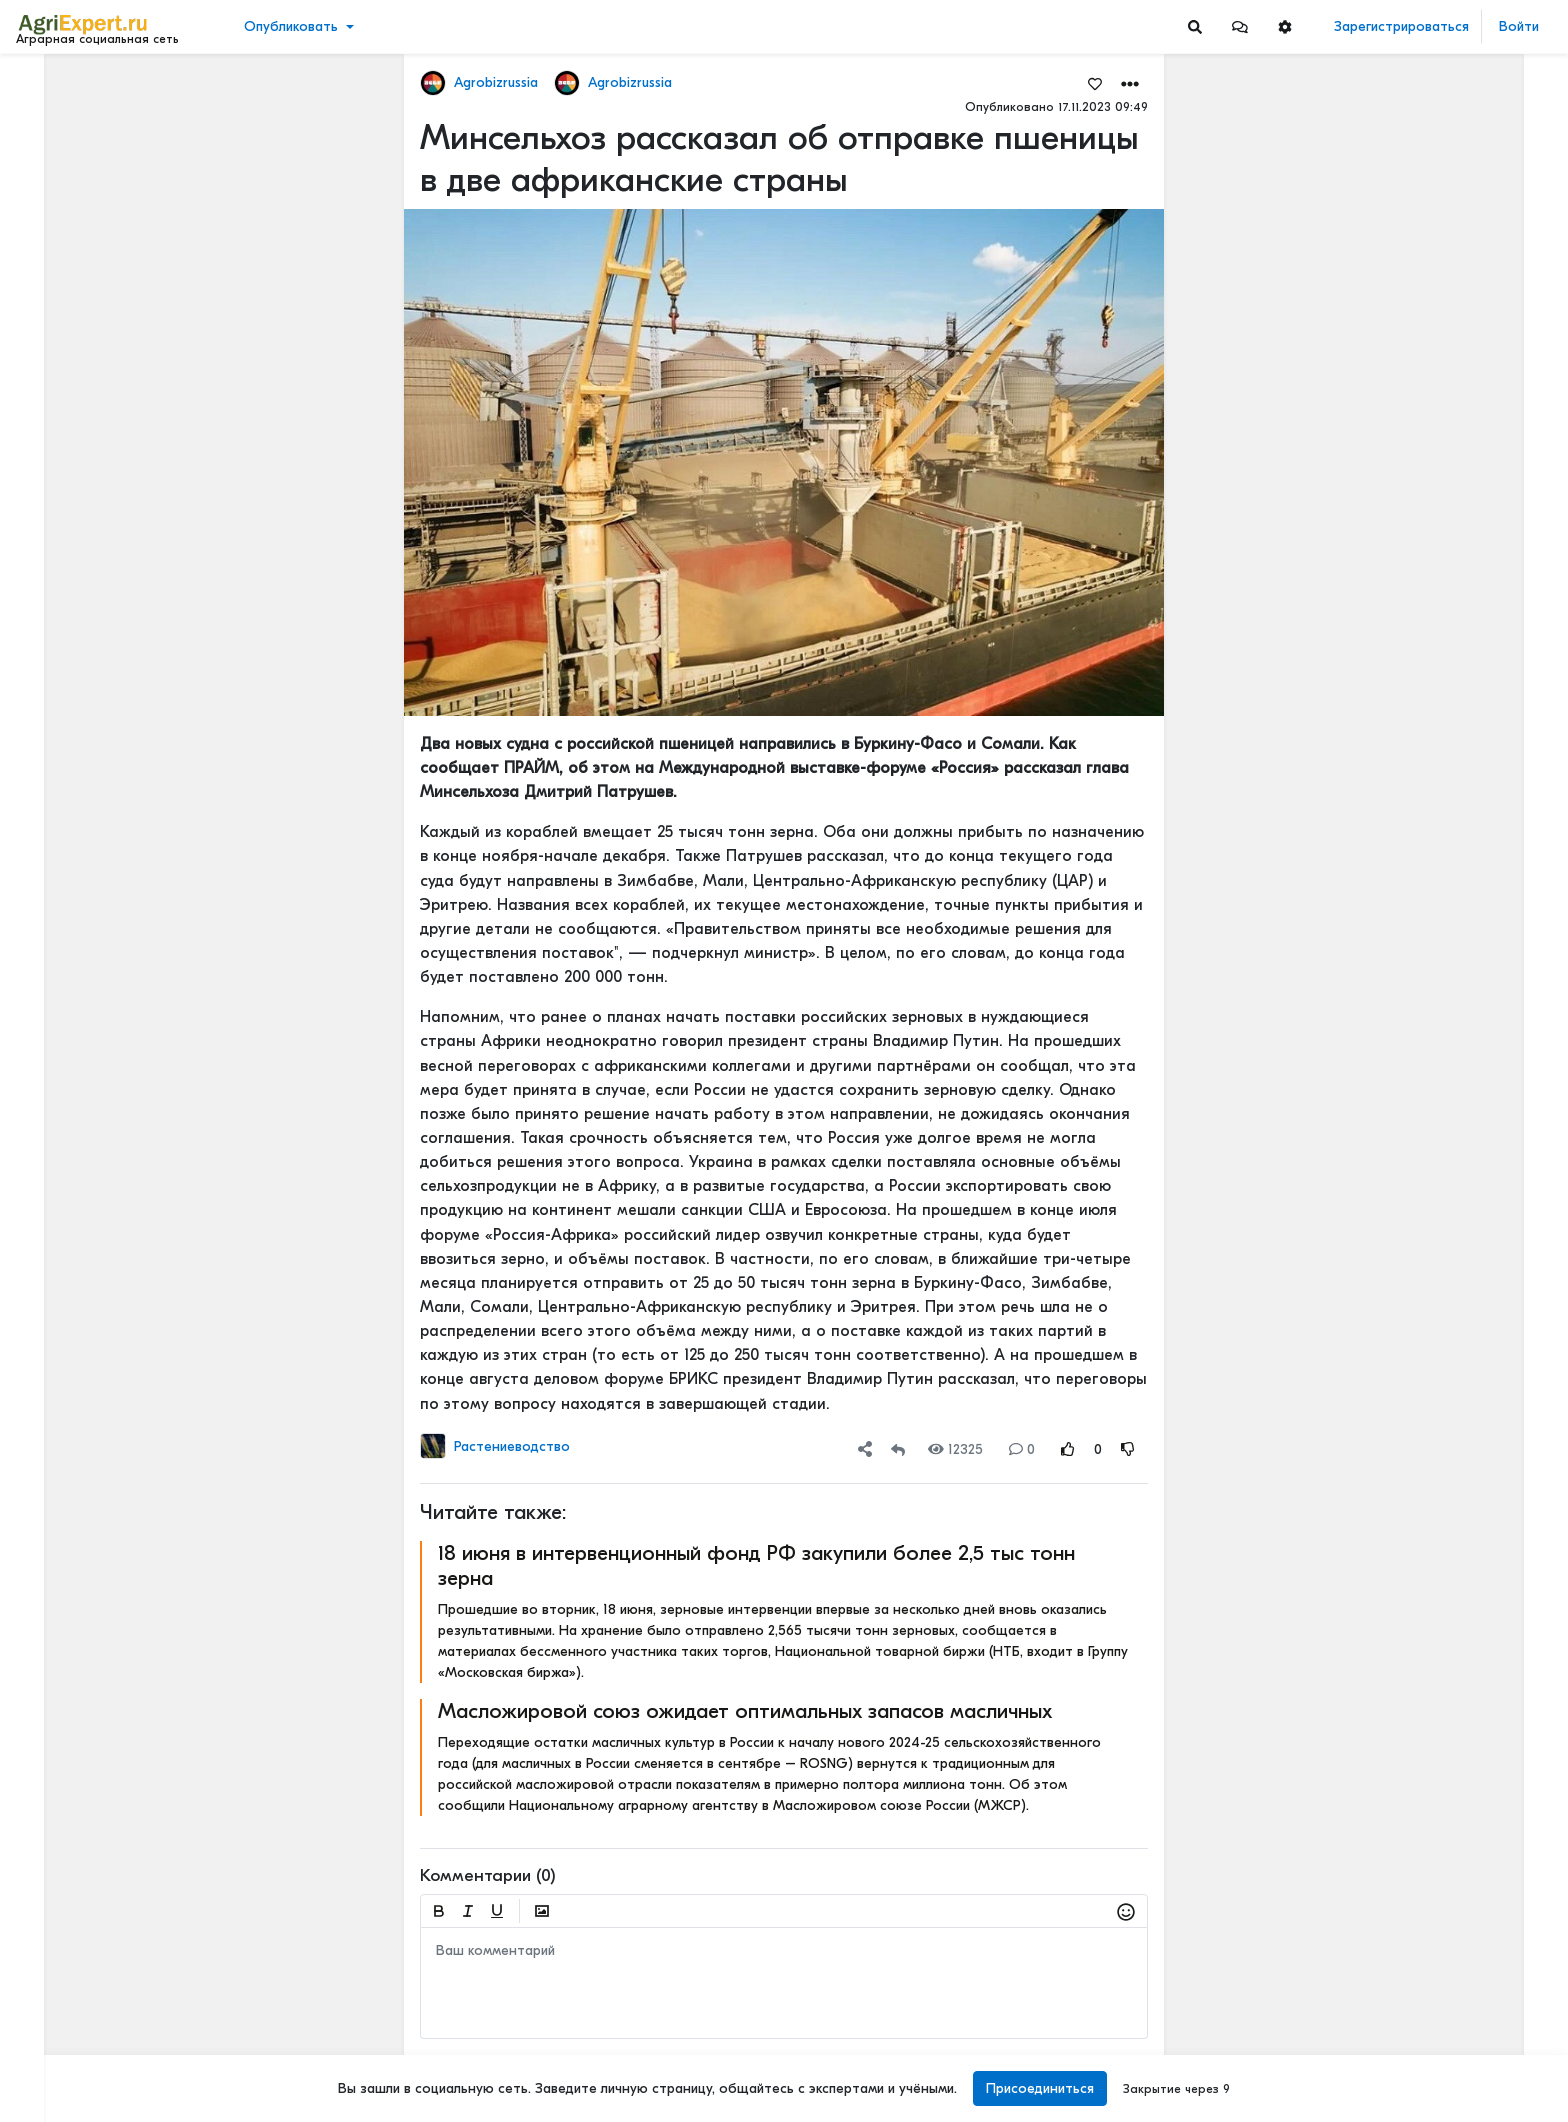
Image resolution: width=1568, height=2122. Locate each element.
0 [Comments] (1022, 1449)
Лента (46, 85)
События (54, 178)
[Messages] (1240, 26)
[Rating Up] (1068, 1449)
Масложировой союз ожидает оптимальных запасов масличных (745, 1711)
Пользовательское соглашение (116, 1977)
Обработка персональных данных (127, 1956)
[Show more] (135, 460)
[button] (1240, 26)
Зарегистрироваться (1401, 26)
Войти (1519, 26)
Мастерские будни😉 (1392, 1559)
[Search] (1195, 26)
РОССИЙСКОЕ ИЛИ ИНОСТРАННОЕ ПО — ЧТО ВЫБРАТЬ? (1437, 1785)
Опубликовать (291, 26)
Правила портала (78, 1998)
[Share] (865, 1449)
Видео (45, 147)
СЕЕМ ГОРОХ (1365, 1360)
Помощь (49, 2061)
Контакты (53, 2040)
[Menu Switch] (130, 2104)
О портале (57, 2019)
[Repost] (898, 1449)
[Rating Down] (1128, 1449)
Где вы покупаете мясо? (1401, 212)
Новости (53, 116)
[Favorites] (1095, 83)
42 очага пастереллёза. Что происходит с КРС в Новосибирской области (1437, 920)
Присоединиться (1040, 2088)
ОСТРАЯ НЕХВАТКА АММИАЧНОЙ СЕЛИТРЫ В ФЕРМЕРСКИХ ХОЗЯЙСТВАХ (1437, 1653)
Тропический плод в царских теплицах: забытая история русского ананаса (1437, 606)
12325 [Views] (955, 1449)
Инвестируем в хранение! (1407, 805)
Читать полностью (1379, 192)
